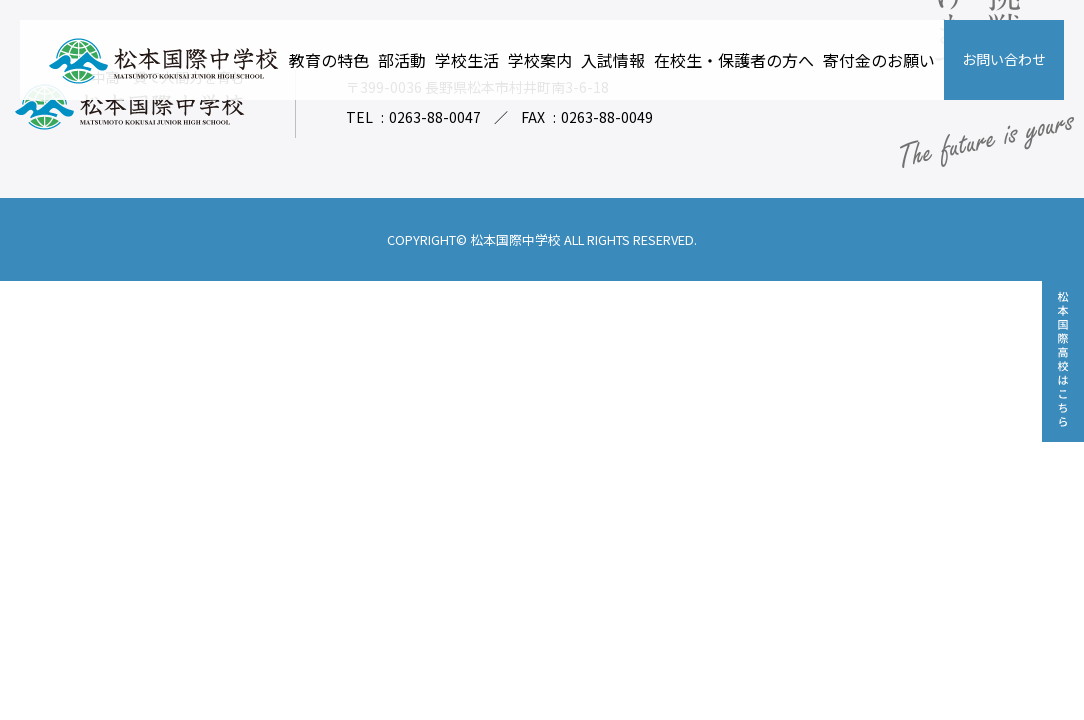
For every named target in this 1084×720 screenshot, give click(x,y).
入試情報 (613, 60)
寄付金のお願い (879, 60)
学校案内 (540, 60)
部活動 (402, 60)
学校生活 (467, 60)
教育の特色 (329, 60)
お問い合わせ (1004, 59)
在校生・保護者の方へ (734, 60)
